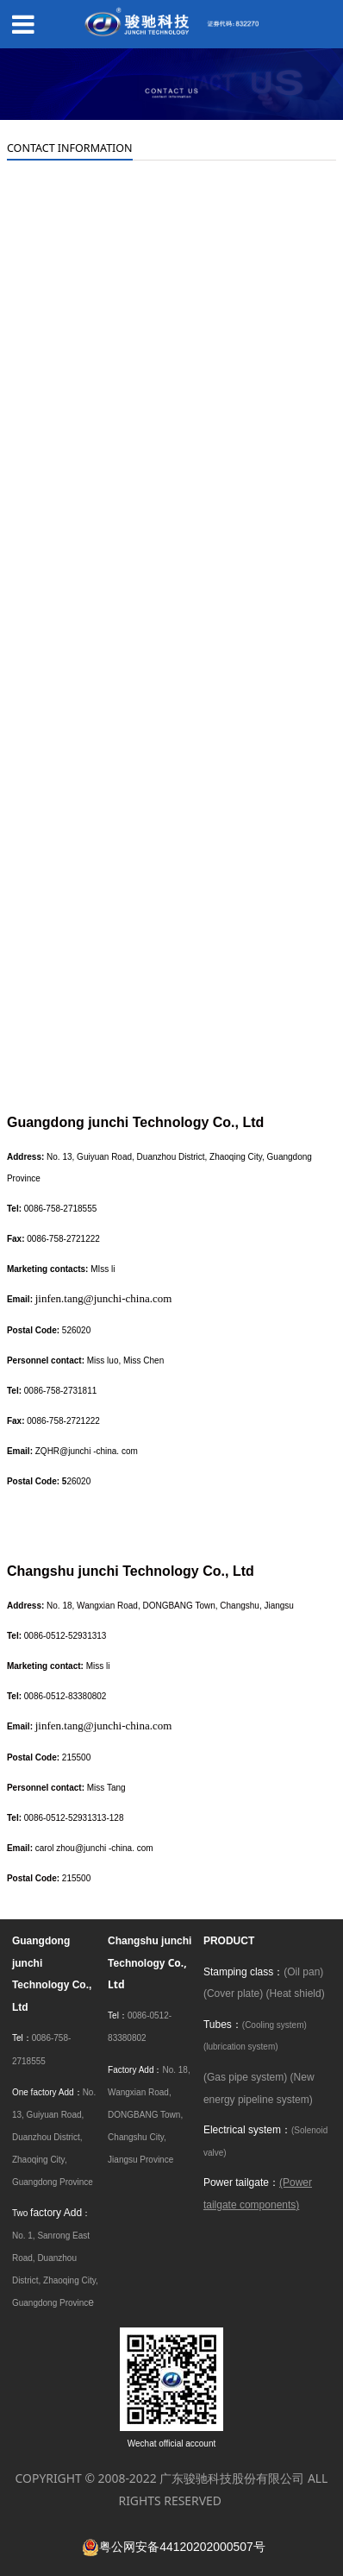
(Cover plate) (233, 1993)
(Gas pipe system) (245, 2077)
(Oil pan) (303, 1972)
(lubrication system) (240, 2046)
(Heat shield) (295, 1993)
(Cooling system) (274, 2025)
